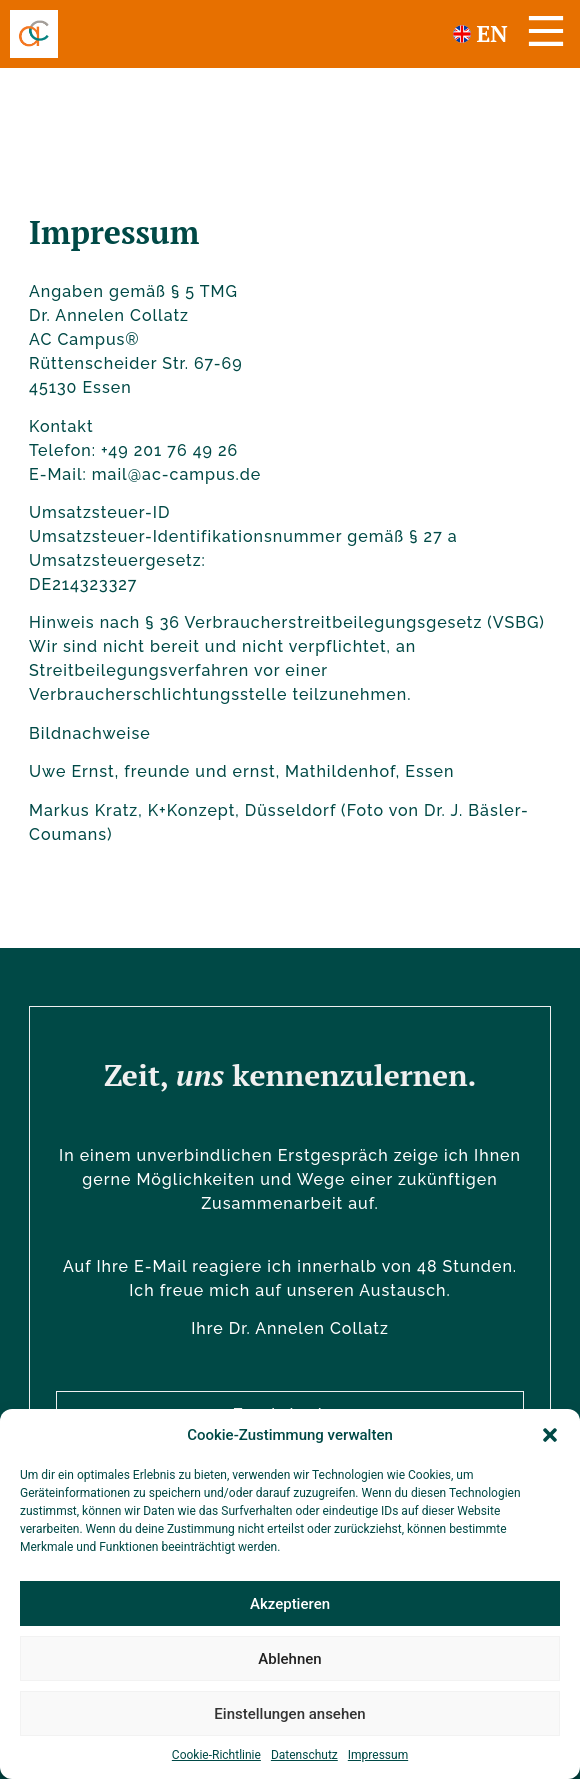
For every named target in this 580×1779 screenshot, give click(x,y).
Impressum (378, 1755)
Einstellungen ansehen (289, 1714)
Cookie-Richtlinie (216, 1755)
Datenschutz (304, 1755)
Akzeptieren (290, 1604)
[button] (550, 1435)
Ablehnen (289, 1659)
